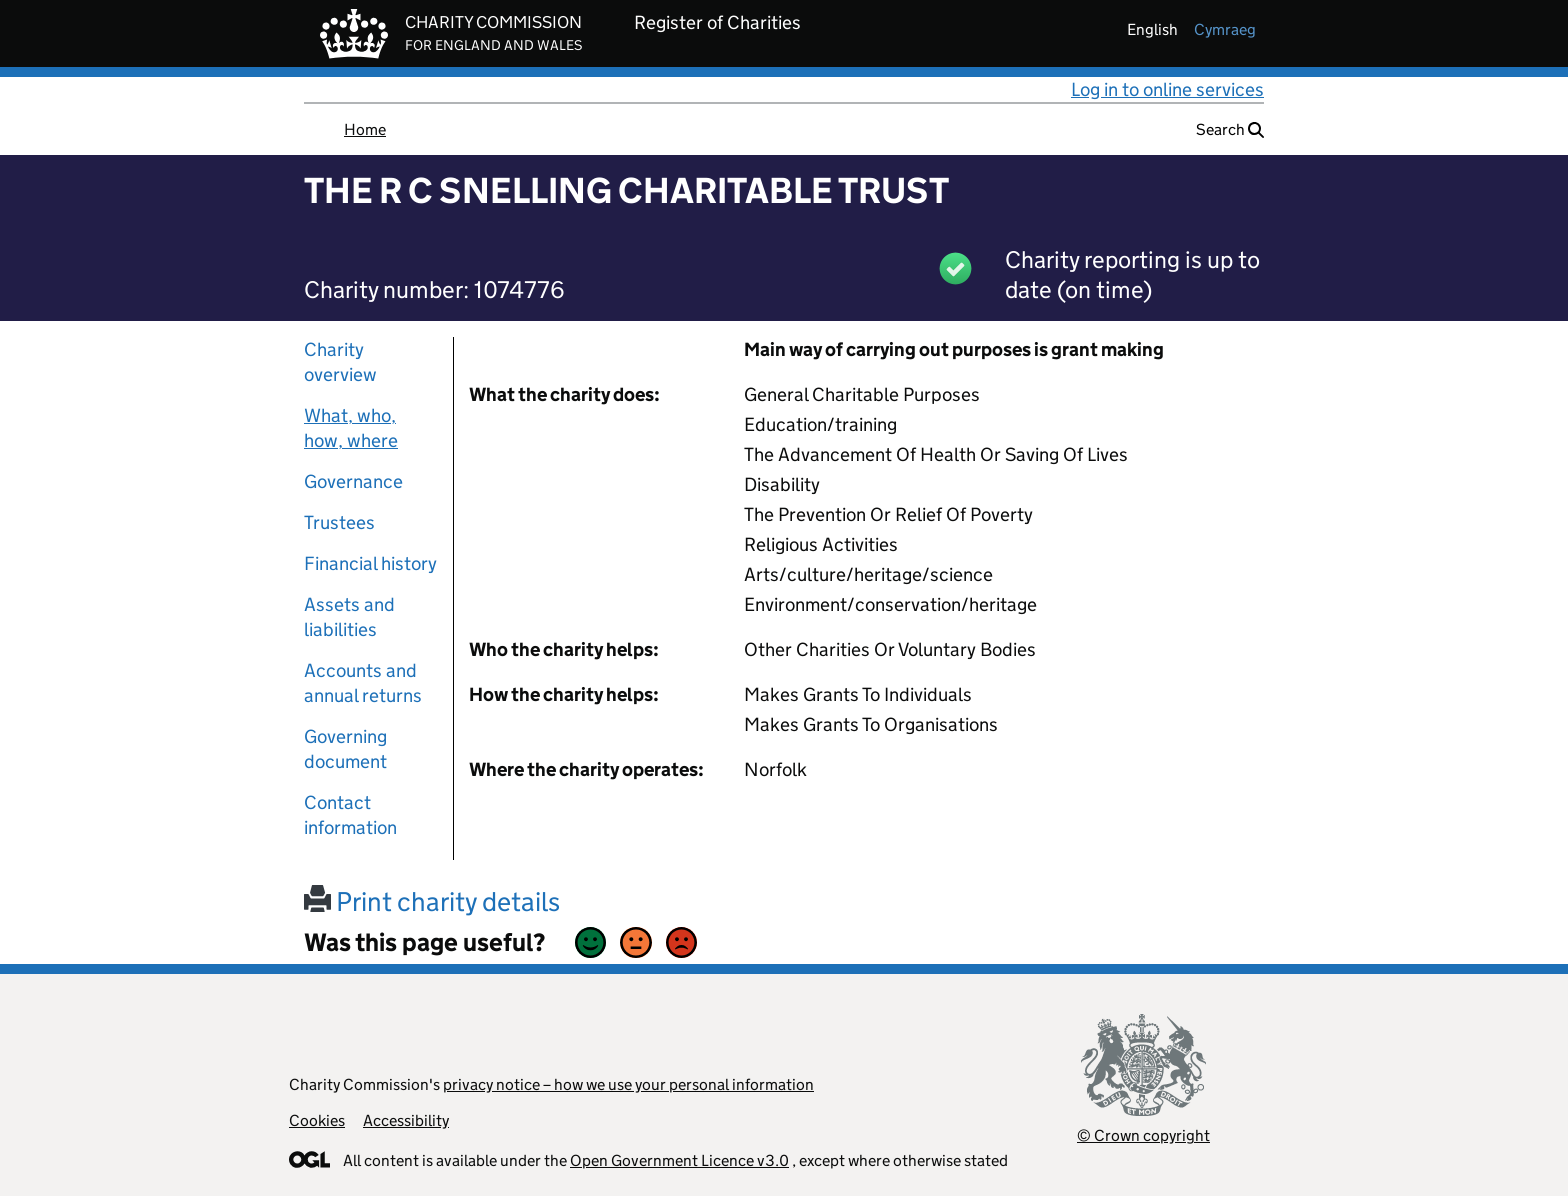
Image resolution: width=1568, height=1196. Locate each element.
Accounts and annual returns (363, 683)
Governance (353, 481)
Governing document (345, 749)
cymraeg (1225, 29)
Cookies (317, 1120)
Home (365, 129)
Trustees (339, 522)
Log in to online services (1167, 89)
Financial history (370, 563)
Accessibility (406, 1120)
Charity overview (340, 362)
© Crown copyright (1143, 1135)
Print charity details (432, 901)
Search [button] (1230, 129)
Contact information (350, 815)
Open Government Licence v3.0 (679, 1160)
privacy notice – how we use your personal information (628, 1084)
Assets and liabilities (349, 617)
